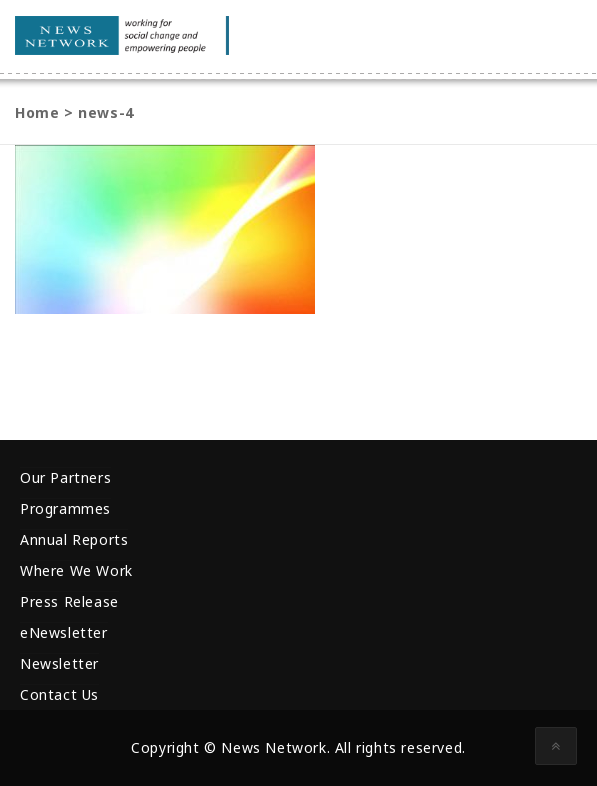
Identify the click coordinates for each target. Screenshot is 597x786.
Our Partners (65, 477)
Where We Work (76, 570)
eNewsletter (64, 632)
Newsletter (59, 663)
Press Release (69, 601)
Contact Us (59, 694)
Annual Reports (74, 539)
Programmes (65, 508)
